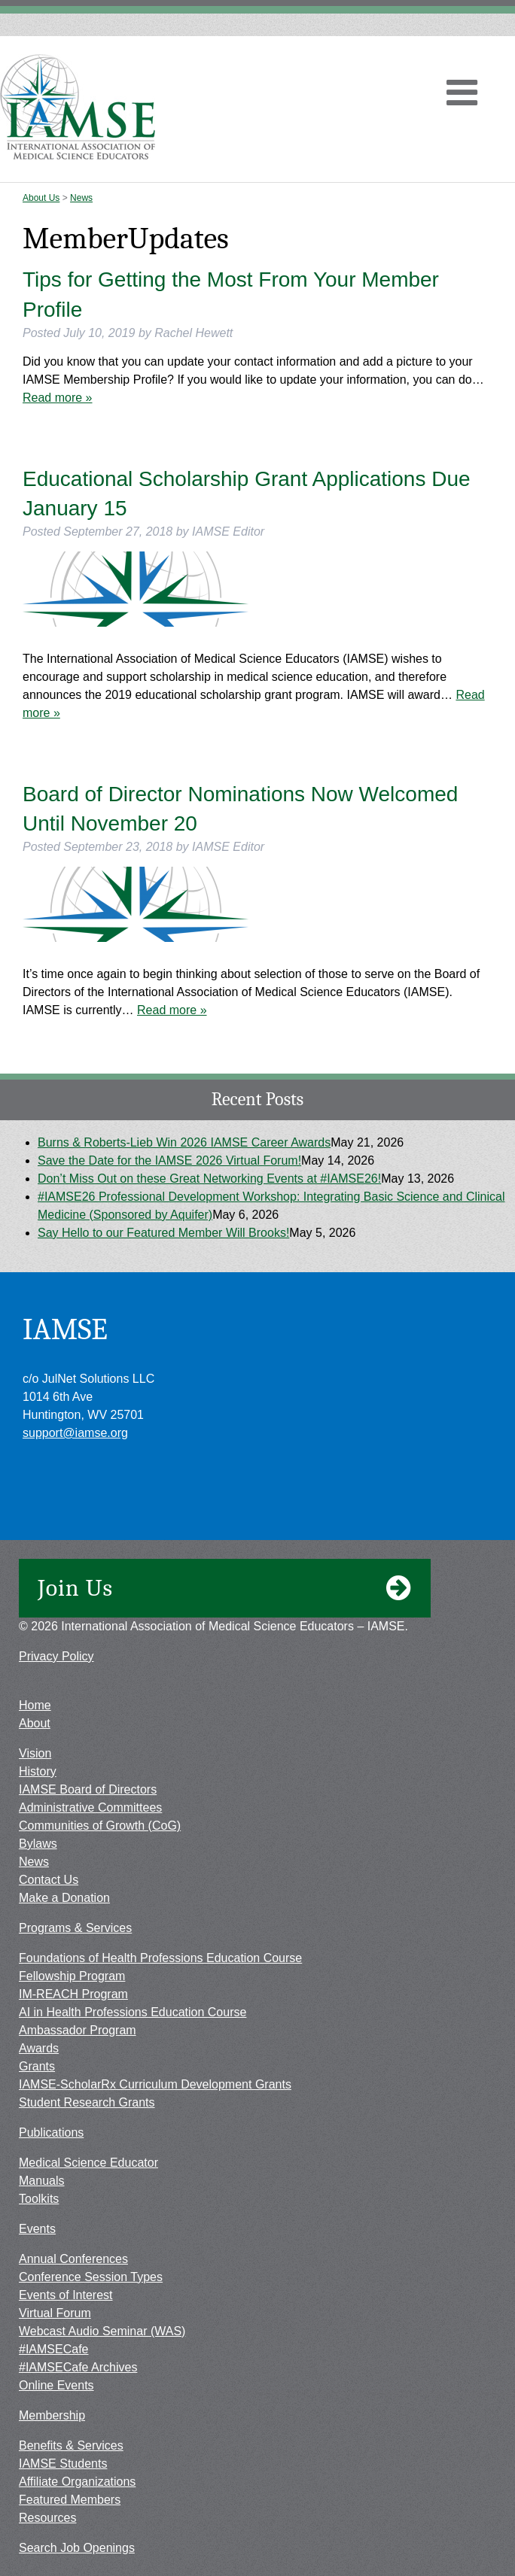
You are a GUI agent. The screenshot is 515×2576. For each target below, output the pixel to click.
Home (35, 1705)
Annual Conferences (73, 2258)
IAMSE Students (63, 2463)
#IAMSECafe (53, 2349)
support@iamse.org (75, 1432)
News (81, 198)
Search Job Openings (77, 2547)
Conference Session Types (91, 2277)
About (34, 1723)
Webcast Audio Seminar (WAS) (102, 2331)
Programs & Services (75, 1927)
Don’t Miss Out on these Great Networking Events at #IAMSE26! (209, 1178)
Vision (35, 1753)
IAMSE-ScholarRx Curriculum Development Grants (155, 2084)
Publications (51, 2132)
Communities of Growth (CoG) (100, 1825)
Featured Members (69, 2499)
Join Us (225, 1588)
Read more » (58, 397)
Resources (47, 2517)
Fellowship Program (72, 1976)
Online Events (56, 2385)
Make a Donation (64, 1897)
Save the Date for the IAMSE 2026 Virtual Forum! (169, 1160)
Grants (37, 2066)
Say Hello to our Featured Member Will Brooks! (163, 1232)
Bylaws (38, 1843)
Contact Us (48, 1879)
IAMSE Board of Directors (88, 1789)
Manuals (41, 2180)
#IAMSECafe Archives (78, 2367)
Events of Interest (66, 2295)
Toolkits (39, 2198)
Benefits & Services (71, 2445)
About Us (41, 198)
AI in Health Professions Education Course (132, 2012)
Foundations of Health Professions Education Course (160, 1958)
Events (37, 2228)
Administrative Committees (90, 1807)
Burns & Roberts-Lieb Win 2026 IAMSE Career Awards (184, 1142)
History (37, 1771)
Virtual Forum (55, 2313)
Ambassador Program (77, 2030)
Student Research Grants (87, 2102)
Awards (39, 2048)
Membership (52, 2415)
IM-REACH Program (73, 1994)
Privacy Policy (56, 1656)
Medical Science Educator (88, 2162)
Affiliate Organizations (77, 2481)
